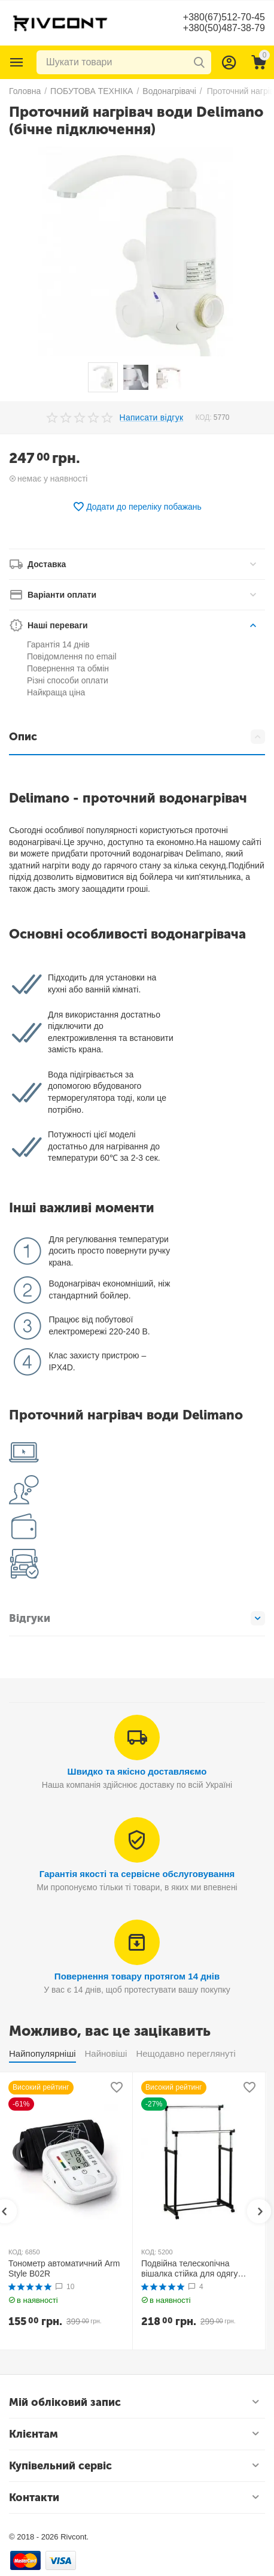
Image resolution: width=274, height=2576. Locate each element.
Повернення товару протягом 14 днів (137, 1976)
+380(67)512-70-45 (224, 17)
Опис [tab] (137, 736)
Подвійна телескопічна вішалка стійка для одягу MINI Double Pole (189, 2269)
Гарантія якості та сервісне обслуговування (137, 1874)
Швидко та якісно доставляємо (137, 1771)
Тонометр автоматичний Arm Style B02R (64, 2268)
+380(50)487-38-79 (224, 28)
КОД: (203, 417)
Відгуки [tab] (137, 1618)
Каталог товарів (16, 62)
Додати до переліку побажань (137, 507)
